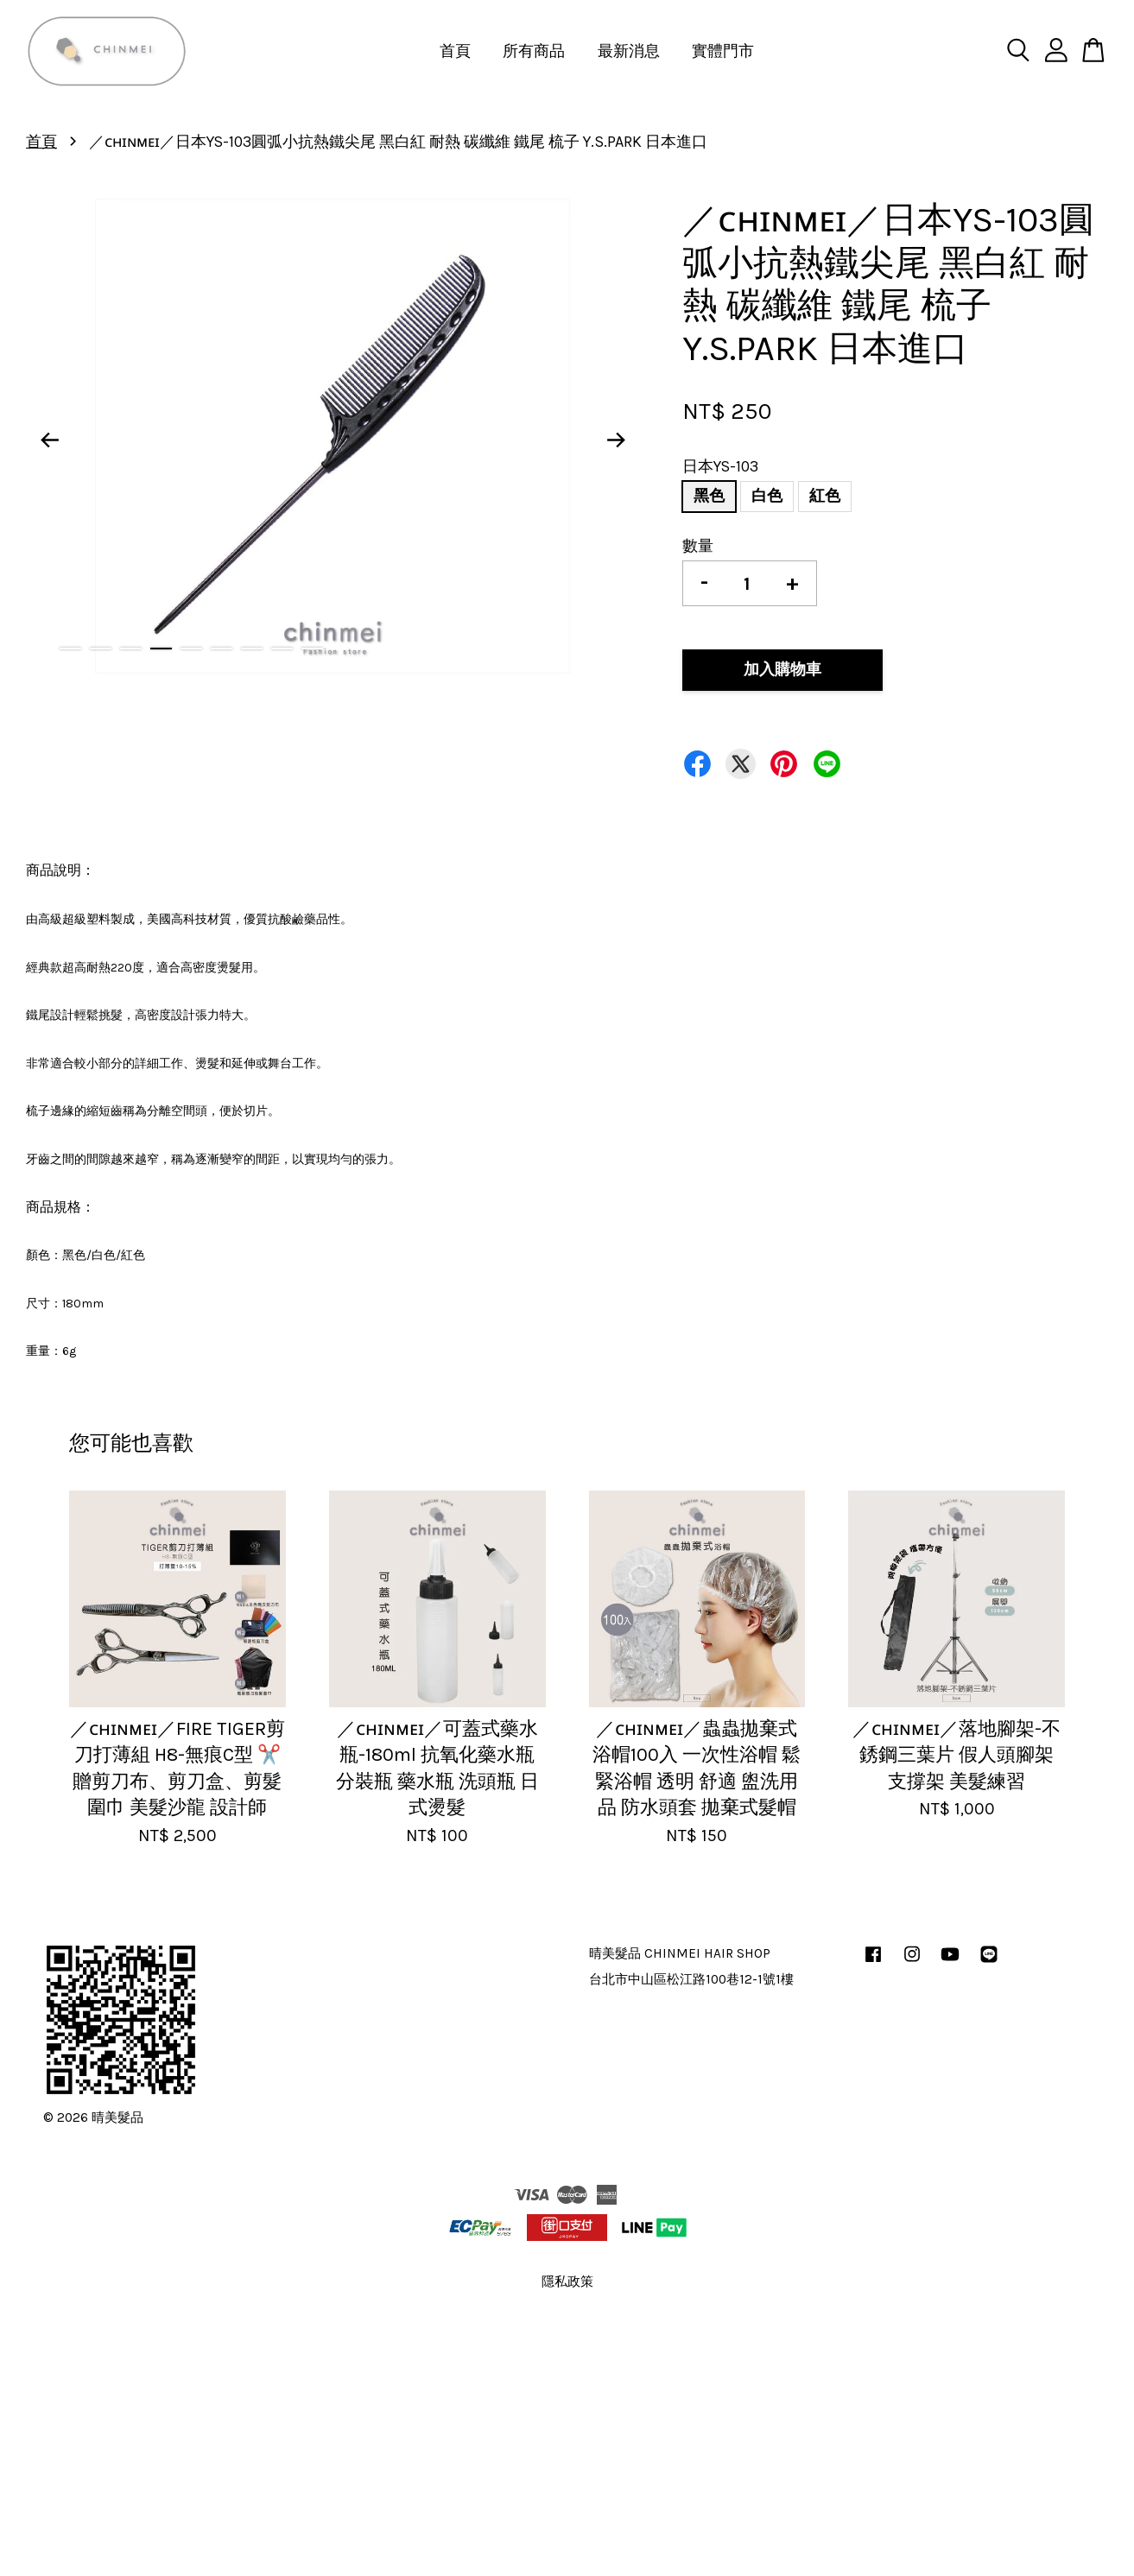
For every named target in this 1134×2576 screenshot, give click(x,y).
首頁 (455, 50)
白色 (766, 495)
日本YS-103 (720, 466)
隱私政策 (567, 2281)
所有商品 (534, 50)
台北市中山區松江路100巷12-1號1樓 (691, 1979)
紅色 (824, 495)
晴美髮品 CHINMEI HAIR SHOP (679, 1953)
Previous (49, 440)
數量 (697, 545)
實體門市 (723, 50)
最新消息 (629, 50)
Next (615, 440)
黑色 (709, 495)
